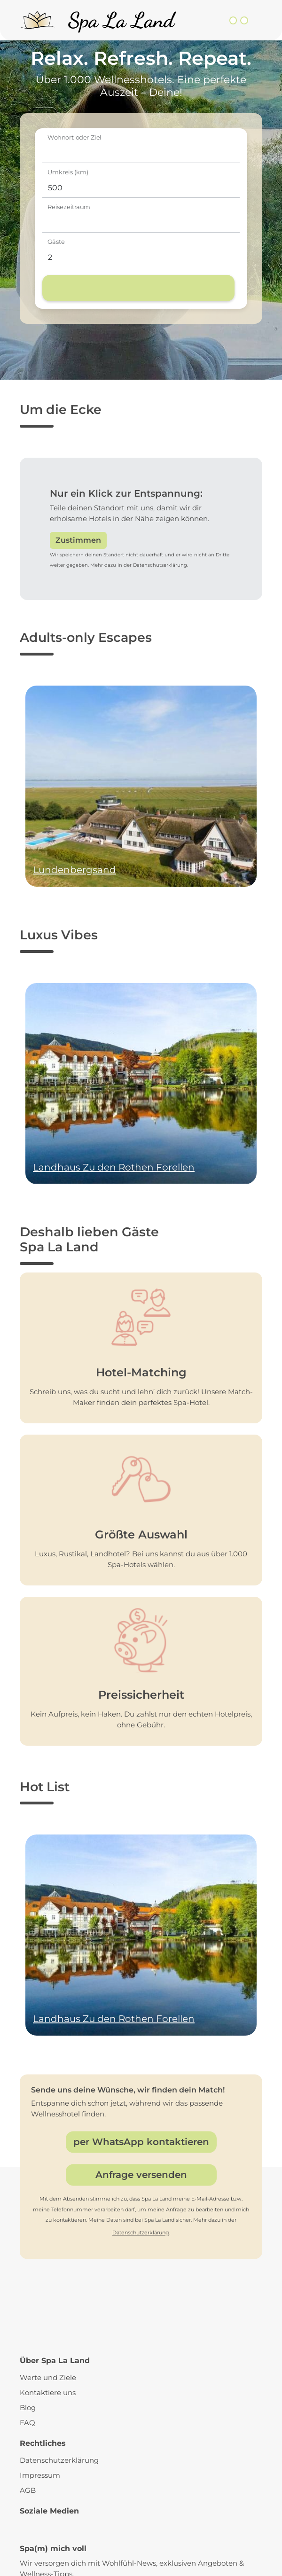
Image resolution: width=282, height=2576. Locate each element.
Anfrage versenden (141, 2174)
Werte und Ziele (48, 2377)
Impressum (40, 2475)
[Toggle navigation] (256, 20)
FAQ (27, 2422)
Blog (28, 2407)
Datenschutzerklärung (140, 2233)
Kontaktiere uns (48, 2392)
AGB (28, 2490)
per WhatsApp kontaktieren (141, 2141)
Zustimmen (78, 540)
